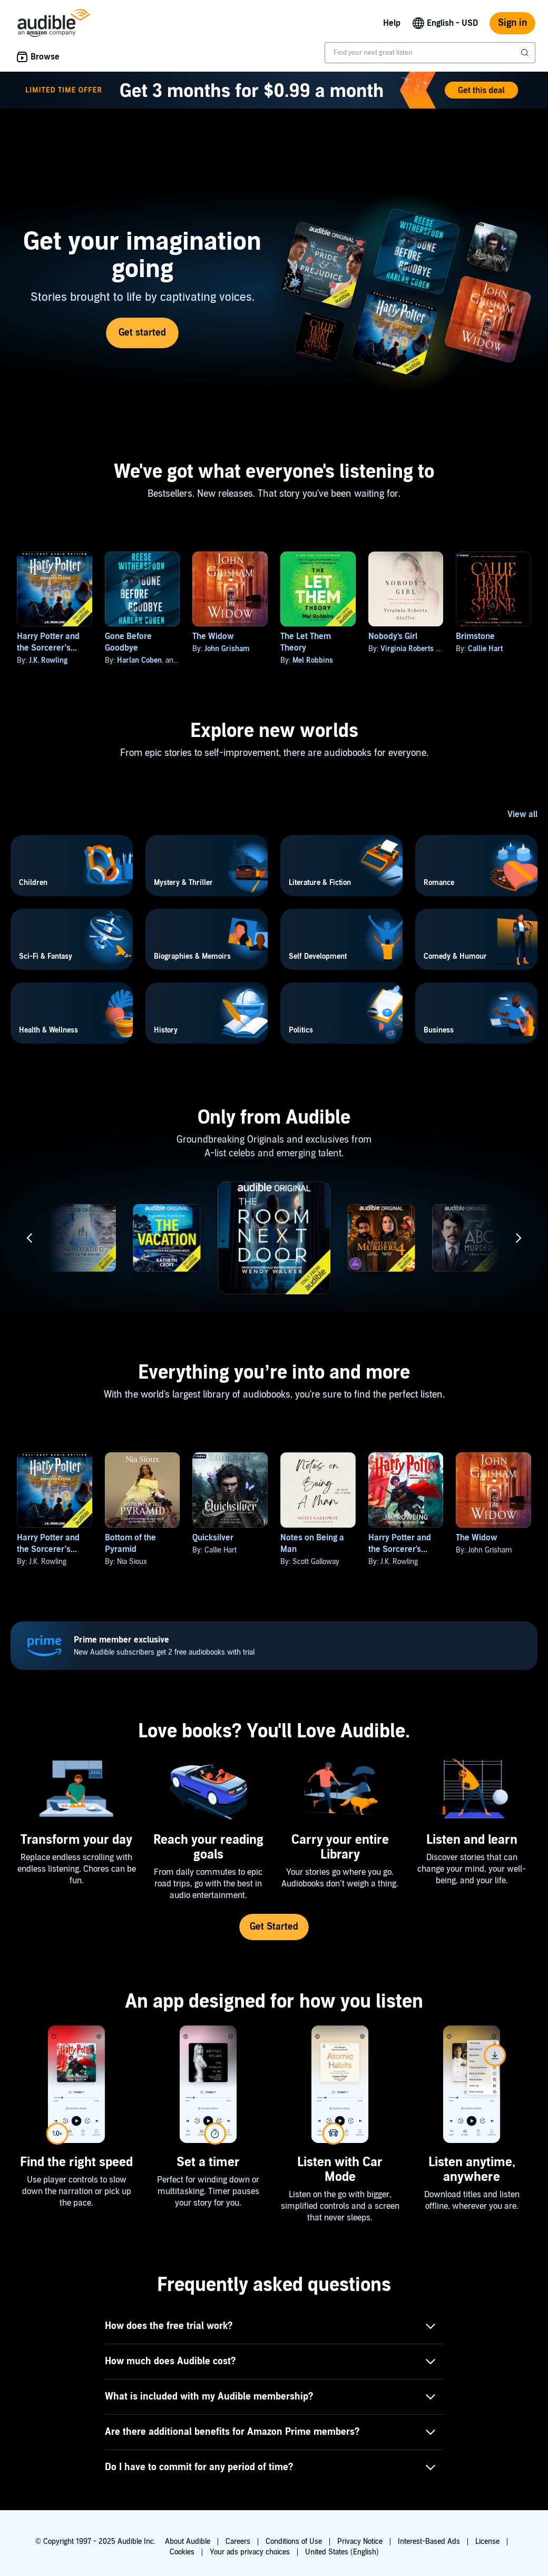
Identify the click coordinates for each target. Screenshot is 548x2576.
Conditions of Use (294, 2541)
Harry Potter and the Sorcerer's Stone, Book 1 (399, 1549)
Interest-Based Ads (429, 2541)
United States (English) (342, 2552)
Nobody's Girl (392, 636)
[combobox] (430, 52)
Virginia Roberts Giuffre (419, 648)
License (487, 2541)
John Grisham (227, 648)
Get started (142, 332)
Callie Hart (485, 648)
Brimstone (475, 636)
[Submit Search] (525, 52)
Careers (238, 2541)
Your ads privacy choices (250, 2552)
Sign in (512, 22)
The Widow (213, 636)
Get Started (274, 1926)
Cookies (182, 2552)
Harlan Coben (139, 660)
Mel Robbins (312, 660)
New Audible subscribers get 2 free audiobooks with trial (164, 1645)
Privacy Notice (360, 2541)
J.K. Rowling (48, 660)
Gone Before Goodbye (128, 642)
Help (391, 23)
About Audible (187, 2541)
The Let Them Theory (305, 642)
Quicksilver (212, 1537)
